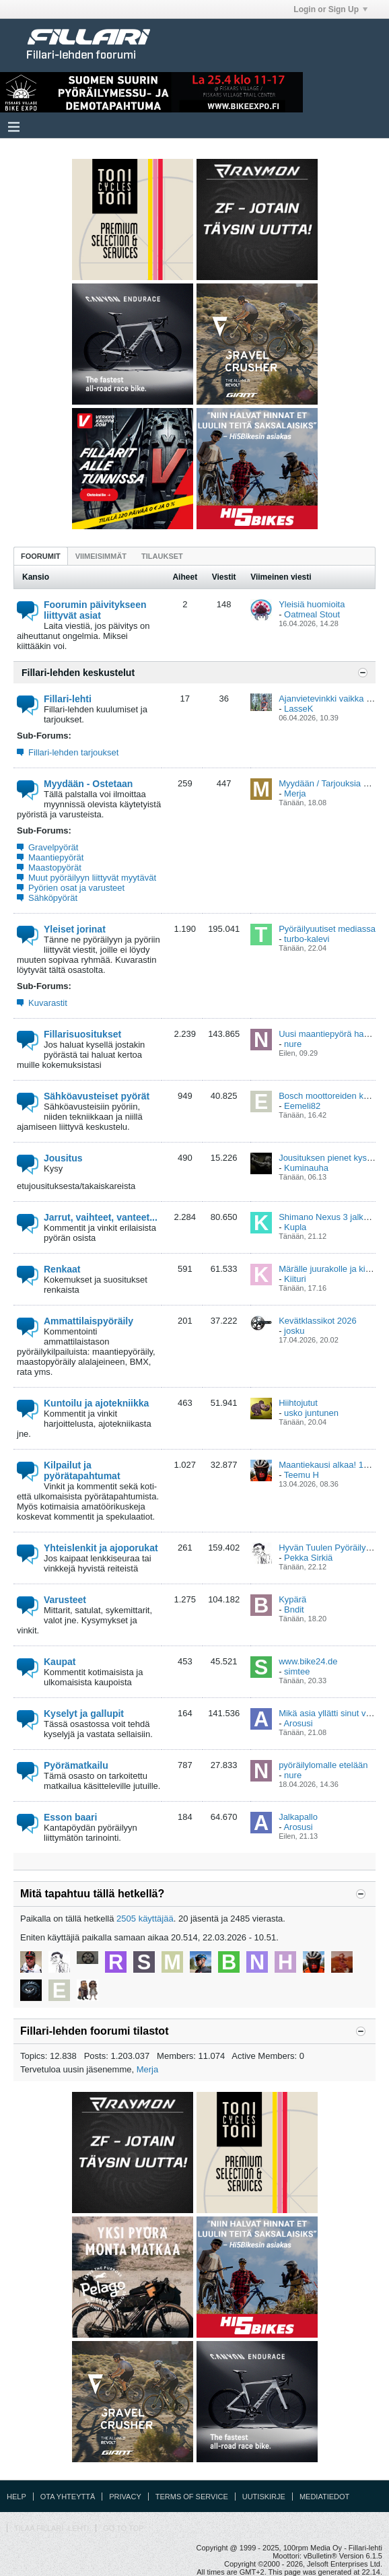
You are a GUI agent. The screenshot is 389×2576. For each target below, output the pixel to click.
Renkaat (62, 1269)
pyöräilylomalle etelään (323, 1765)
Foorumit (41, 556)
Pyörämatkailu (76, 1765)
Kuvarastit (47, 1003)
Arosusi (297, 1723)
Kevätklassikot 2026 (318, 1321)
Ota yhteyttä (68, 2497)
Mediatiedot (324, 2497)
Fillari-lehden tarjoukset (73, 752)
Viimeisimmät (101, 556)
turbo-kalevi (306, 939)
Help (16, 2497)
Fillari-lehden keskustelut (78, 672)
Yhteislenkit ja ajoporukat (101, 1548)
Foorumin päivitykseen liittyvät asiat (95, 610)
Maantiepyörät (55, 857)
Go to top (123, 2528)
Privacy (125, 2497)
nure (293, 1044)
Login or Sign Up (330, 9)
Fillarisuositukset (82, 1034)
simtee (297, 1671)
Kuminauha (306, 1168)
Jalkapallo (298, 1817)
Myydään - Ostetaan (88, 783)
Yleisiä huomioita (312, 604)
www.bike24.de (308, 1661)
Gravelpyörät (53, 847)
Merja (295, 793)
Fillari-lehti (68, 698)
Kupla (295, 1227)
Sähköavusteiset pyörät (96, 1096)
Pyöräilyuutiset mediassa (327, 929)
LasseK (298, 709)
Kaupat (59, 1661)
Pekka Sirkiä (308, 1558)
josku (294, 1331)
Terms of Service (191, 2497)
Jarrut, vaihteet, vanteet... (100, 1217)
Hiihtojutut (298, 1403)
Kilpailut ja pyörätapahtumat (82, 1470)
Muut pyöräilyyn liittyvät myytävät (92, 878)
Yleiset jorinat (75, 929)
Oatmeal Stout (312, 614)
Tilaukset (162, 556)
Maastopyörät (54, 867)
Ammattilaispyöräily (88, 1321)
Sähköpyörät (52, 898)
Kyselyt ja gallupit (84, 1713)
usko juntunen (311, 1413)
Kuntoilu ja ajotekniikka (96, 1403)
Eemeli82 (302, 1106)
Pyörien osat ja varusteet (76, 888)
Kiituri (295, 1279)
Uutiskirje (263, 2497)
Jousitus (63, 1158)
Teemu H (301, 1475)
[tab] (40, 556)
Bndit (294, 1609)
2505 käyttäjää (145, 1918)
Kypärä (292, 1599)
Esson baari (70, 1817)
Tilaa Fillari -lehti (51, 2528)
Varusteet (65, 1599)
